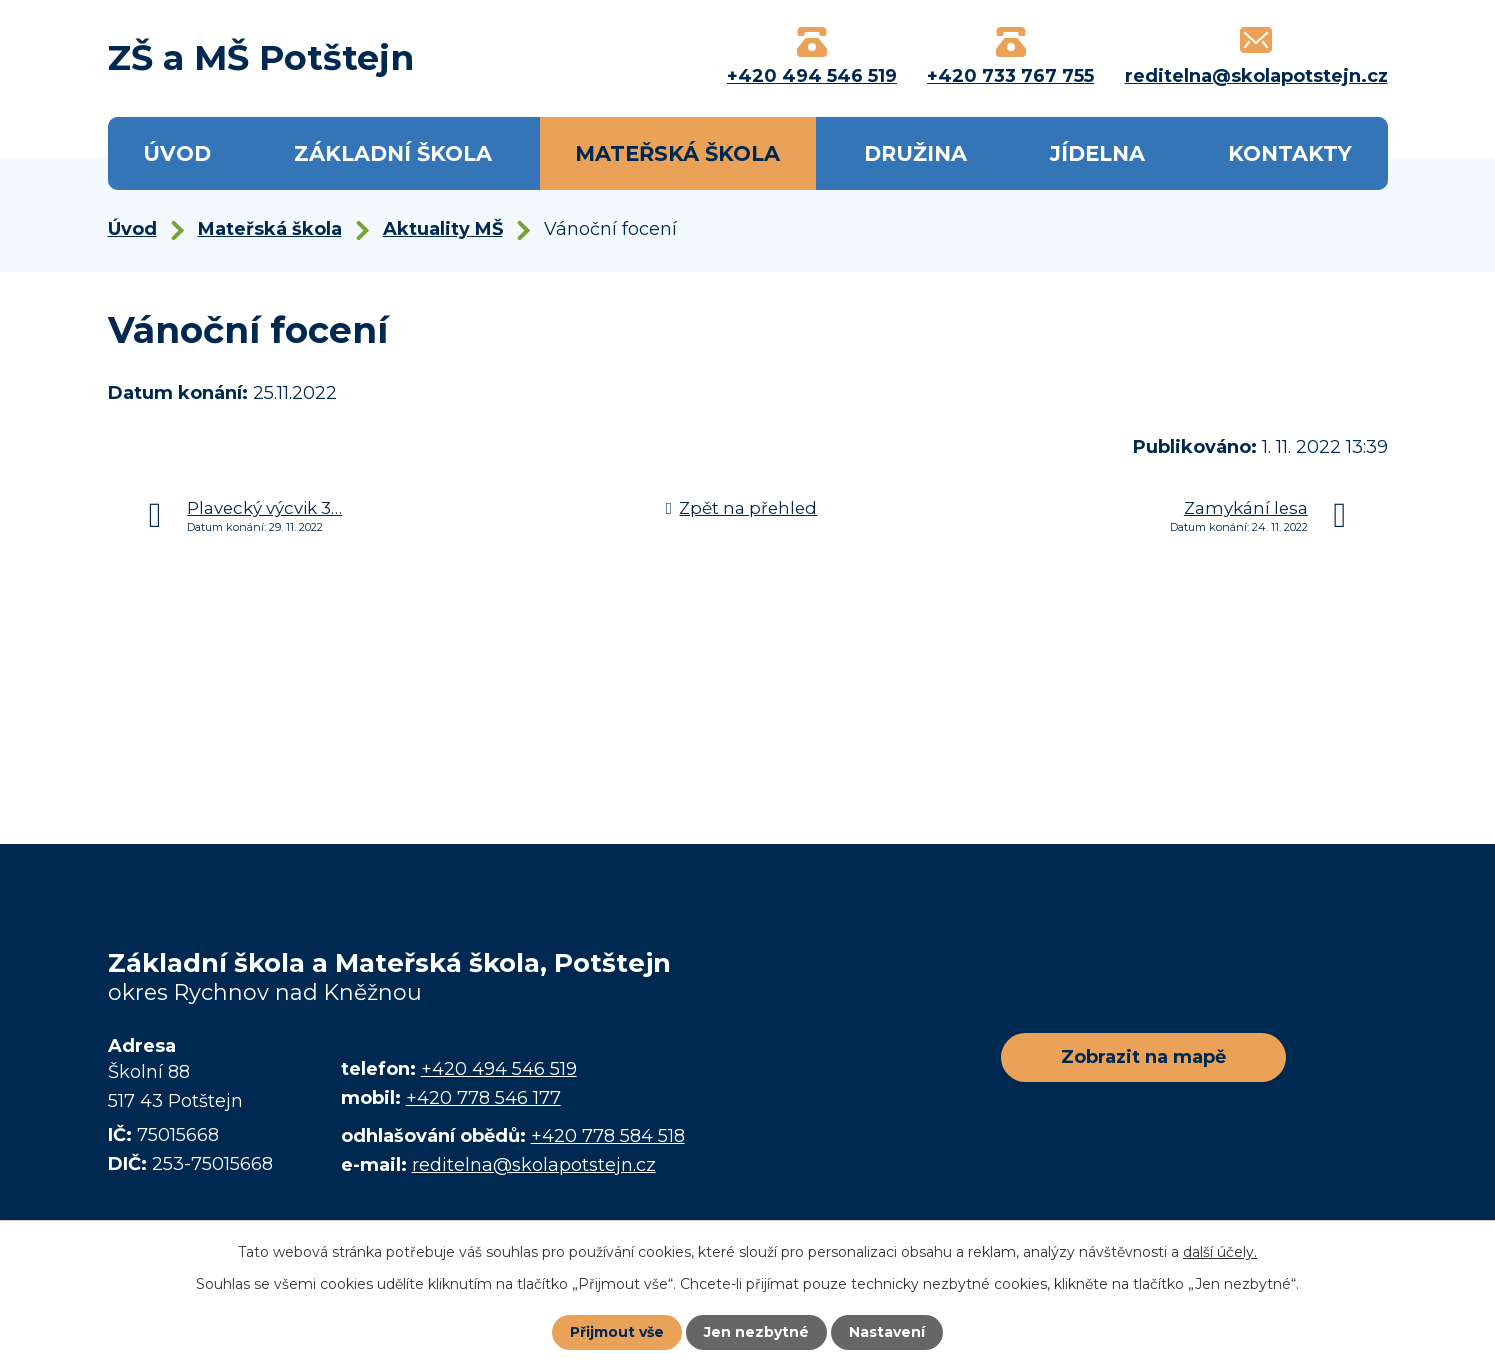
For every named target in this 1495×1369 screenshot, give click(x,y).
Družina (915, 153)
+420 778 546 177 (483, 1098)
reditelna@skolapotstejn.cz (534, 1165)
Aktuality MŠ (443, 229)
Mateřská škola (677, 153)
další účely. (1220, 1252)
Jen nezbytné (756, 1332)
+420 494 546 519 (499, 1069)
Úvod (177, 153)
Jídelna (1097, 153)
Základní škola (393, 153)
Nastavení (887, 1332)
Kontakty (1290, 153)
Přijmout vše (617, 1332)
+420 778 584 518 (608, 1136)
